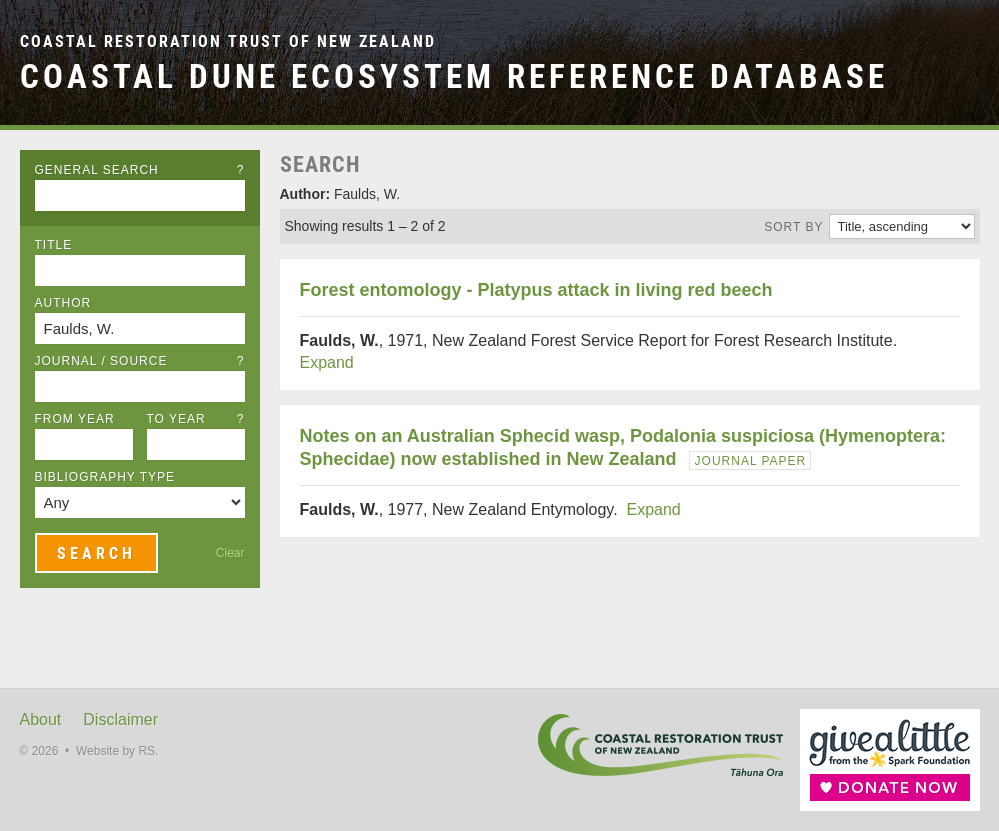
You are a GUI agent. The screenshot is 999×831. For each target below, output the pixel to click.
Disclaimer (120, 719)
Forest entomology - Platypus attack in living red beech (536, 290)
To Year (196, 419)
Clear (230, 553)
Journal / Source (140, 361)
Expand (327, 362)
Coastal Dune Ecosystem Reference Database (454, 76)
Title (54, 245)
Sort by (793, 227)
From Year (75, 419)
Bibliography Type (105, 477)
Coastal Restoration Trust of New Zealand (228, 41)
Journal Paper (751, 461)
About (41, 719)
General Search (140, 170)
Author (63, 303)
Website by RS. (117, 751)
